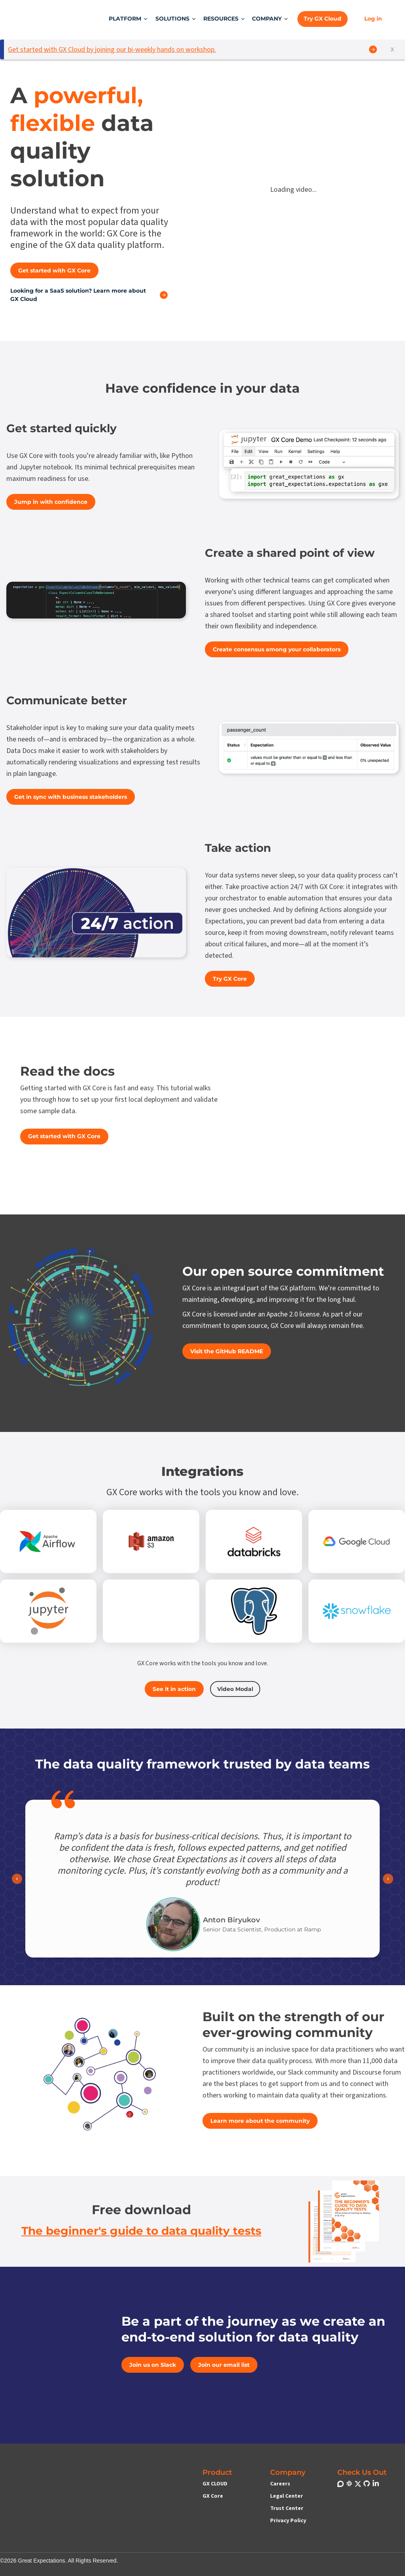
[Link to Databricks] (254, 1541)
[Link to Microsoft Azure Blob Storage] (151, 1611)
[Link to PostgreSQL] (254, 1611)
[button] (128, 19)
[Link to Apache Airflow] (48, 1541)
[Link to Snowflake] (357, 1611)
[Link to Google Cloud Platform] (357, 1541)
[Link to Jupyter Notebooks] (48, 1611)
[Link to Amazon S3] (151, 1541)
